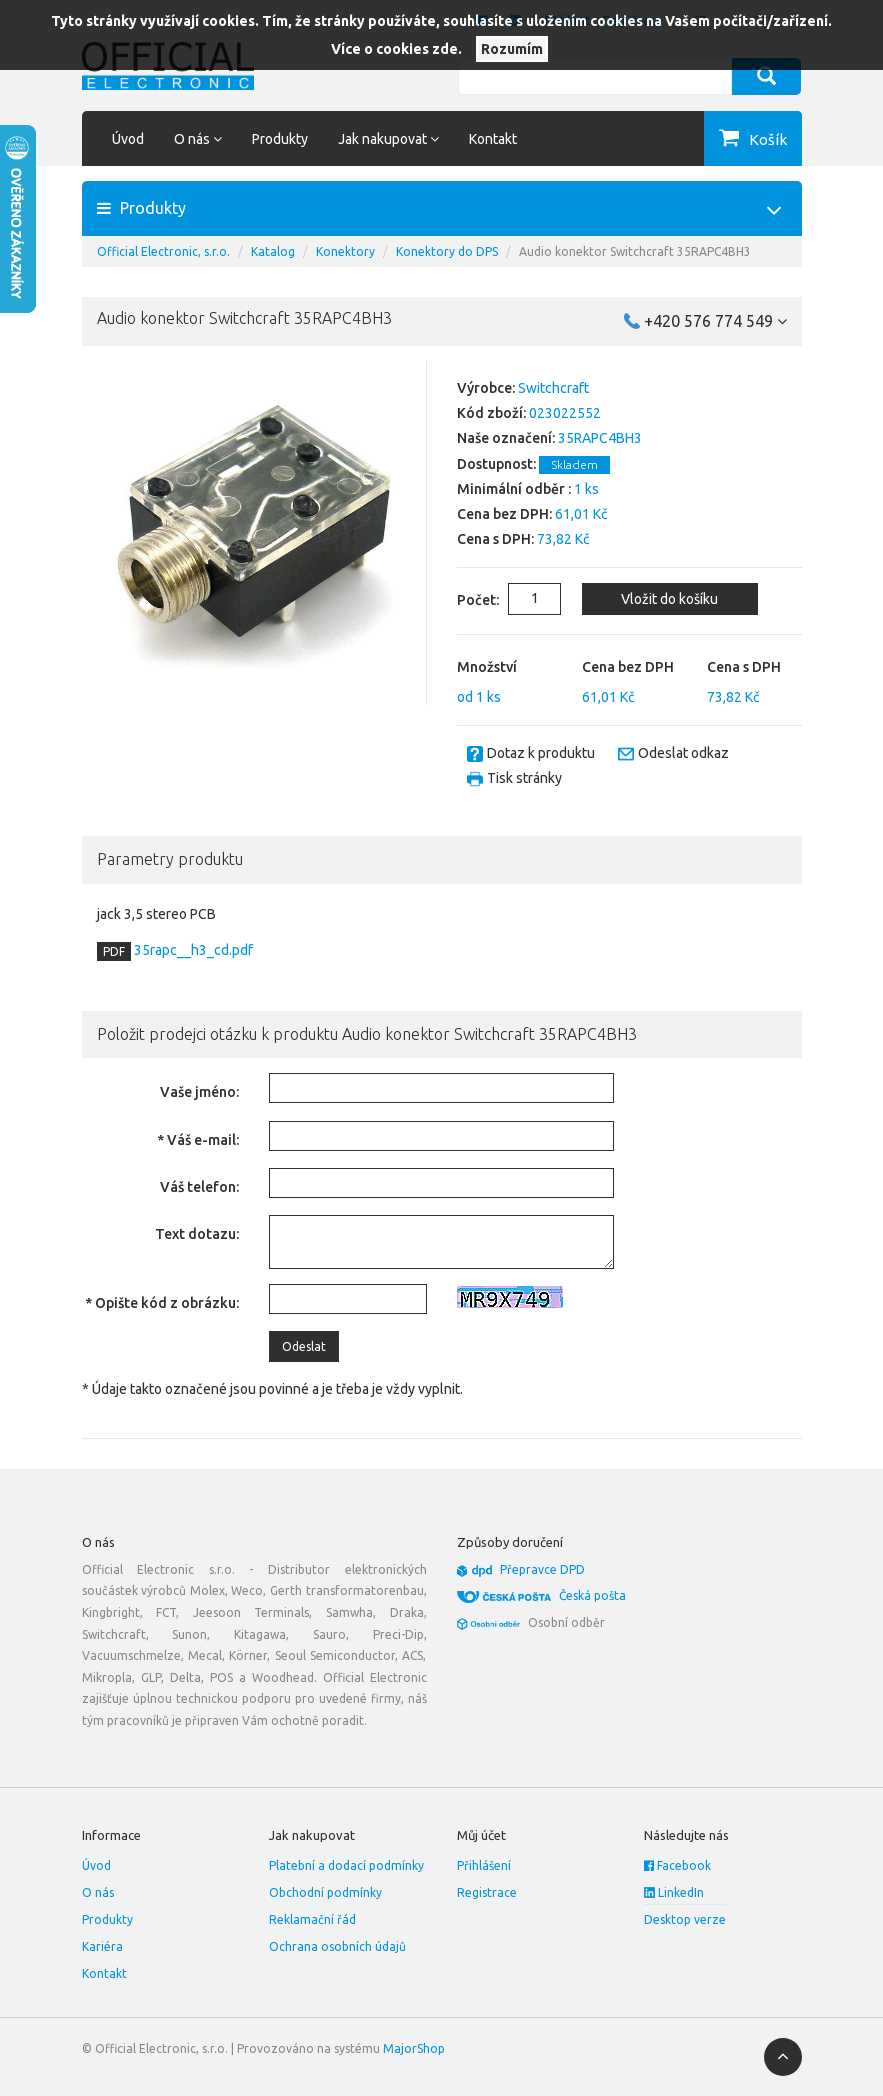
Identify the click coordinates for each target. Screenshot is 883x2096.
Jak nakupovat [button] (388, 139)
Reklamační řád (312, 1919)
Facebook (677, 1865)
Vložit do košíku (669, 599)
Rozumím (512, 49)
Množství (487, 667)
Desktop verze (685, 1919)
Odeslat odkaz (683, 753)
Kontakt (493, 139)
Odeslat (304, 1346)
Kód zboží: (491, 413)
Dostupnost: (496, 464)
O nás (98, 1892)
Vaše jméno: (199, 1092)
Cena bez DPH (628, 667)
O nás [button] (198, 139)
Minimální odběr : (514, 489)
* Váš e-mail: (198, 1140)
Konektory (345, 251)
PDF (114, 951)
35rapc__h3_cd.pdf (192, 950)
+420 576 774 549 (715, 321)
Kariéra (102, 1946)
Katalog (273, 251)
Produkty (280, 139)
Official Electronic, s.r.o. (163, 251)
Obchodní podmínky (325, 1892)
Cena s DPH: (495, 539)
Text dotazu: (197, 1234)
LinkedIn (674, 1892)
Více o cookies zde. (396, 49)
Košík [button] (768, 139)
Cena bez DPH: (504, 514)
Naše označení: (506, 438)
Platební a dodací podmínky (346, 1865)
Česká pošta (592, 1595)
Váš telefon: (199, 1187)
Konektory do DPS (447, 251)
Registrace (487, 1892)
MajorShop (414, 2048)
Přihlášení (484, 1865)
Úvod (128, 139)
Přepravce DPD (542, 1569)
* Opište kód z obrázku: (162, 1303)
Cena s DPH (744, 667)
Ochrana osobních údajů (337, 1946)
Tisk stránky (524, 778)
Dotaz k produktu (541, 753)
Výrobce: (486, 388)
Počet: (463, 600)
